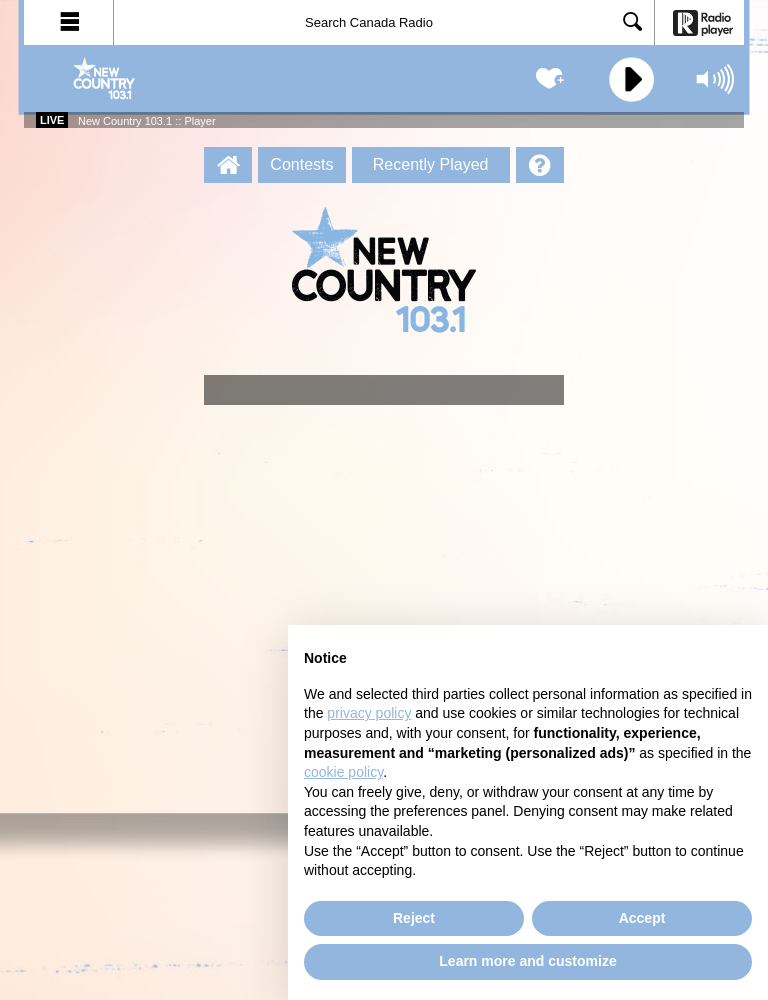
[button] (69, 22)
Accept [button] (642, 918)
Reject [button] (414, 918)
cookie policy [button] (343, 772)
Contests (301, 164)
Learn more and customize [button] (527, 961)
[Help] (540, 165)
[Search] (384, 22)
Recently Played (431, 164)
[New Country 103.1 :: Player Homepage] (228, 165)
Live (52, 120)
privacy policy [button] (369, 713)
